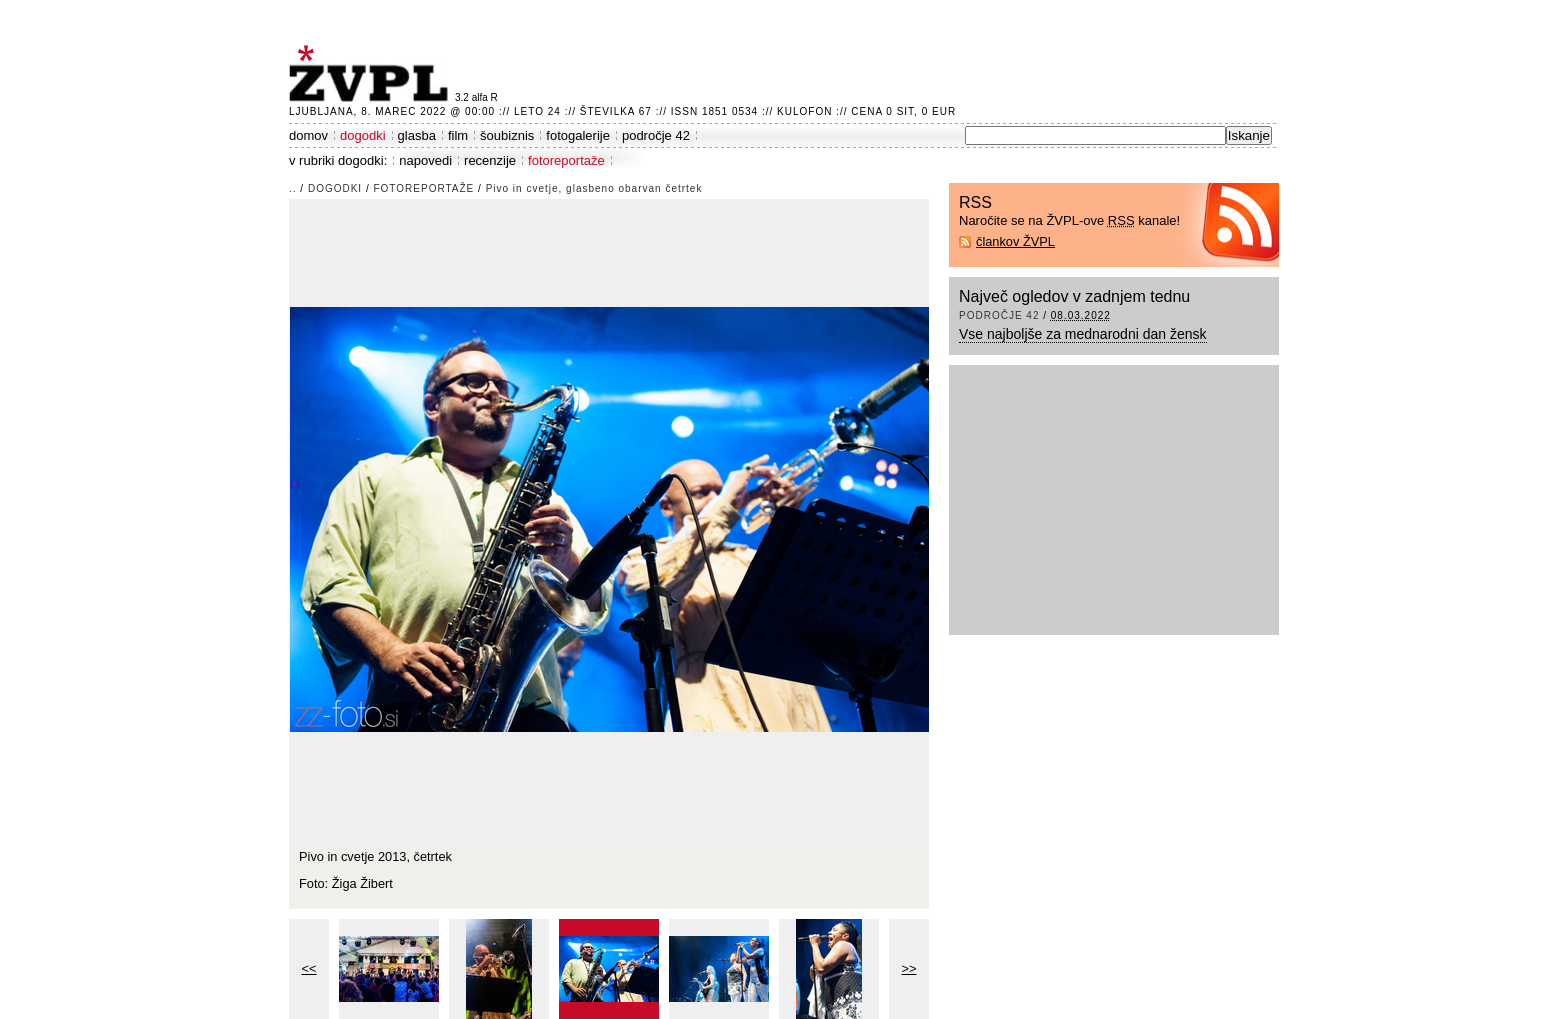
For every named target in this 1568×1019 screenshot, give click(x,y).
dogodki (363, 135)
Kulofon (804, 111)
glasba (417, 135)
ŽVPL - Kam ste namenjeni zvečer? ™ (372, 73)
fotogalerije (578, 135)
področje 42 (656, 135)
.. (293, 188)
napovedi (425, 160)
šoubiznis (507, 135)
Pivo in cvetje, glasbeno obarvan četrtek (594, 188)
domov (308, 135)
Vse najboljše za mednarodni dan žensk (1083, 334)
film (458, 135)
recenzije (490, 160)
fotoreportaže (566, 160)
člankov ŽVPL (1015, 241)
